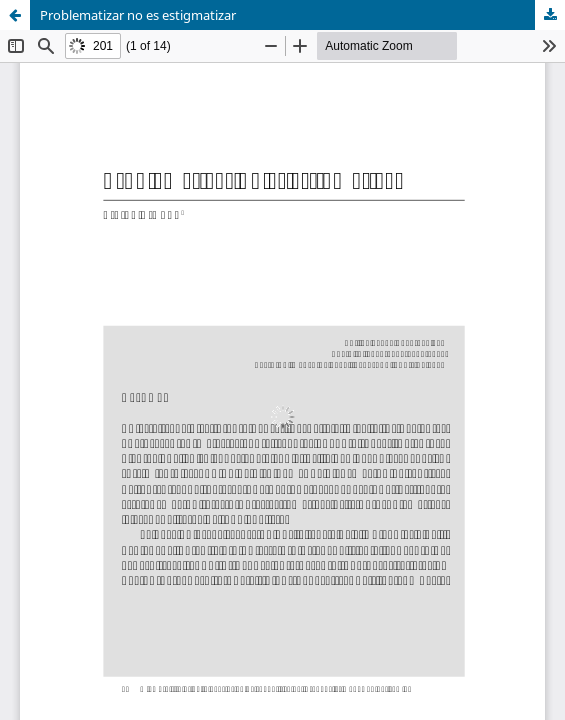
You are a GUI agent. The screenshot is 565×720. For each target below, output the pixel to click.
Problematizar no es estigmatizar (138, 15)
